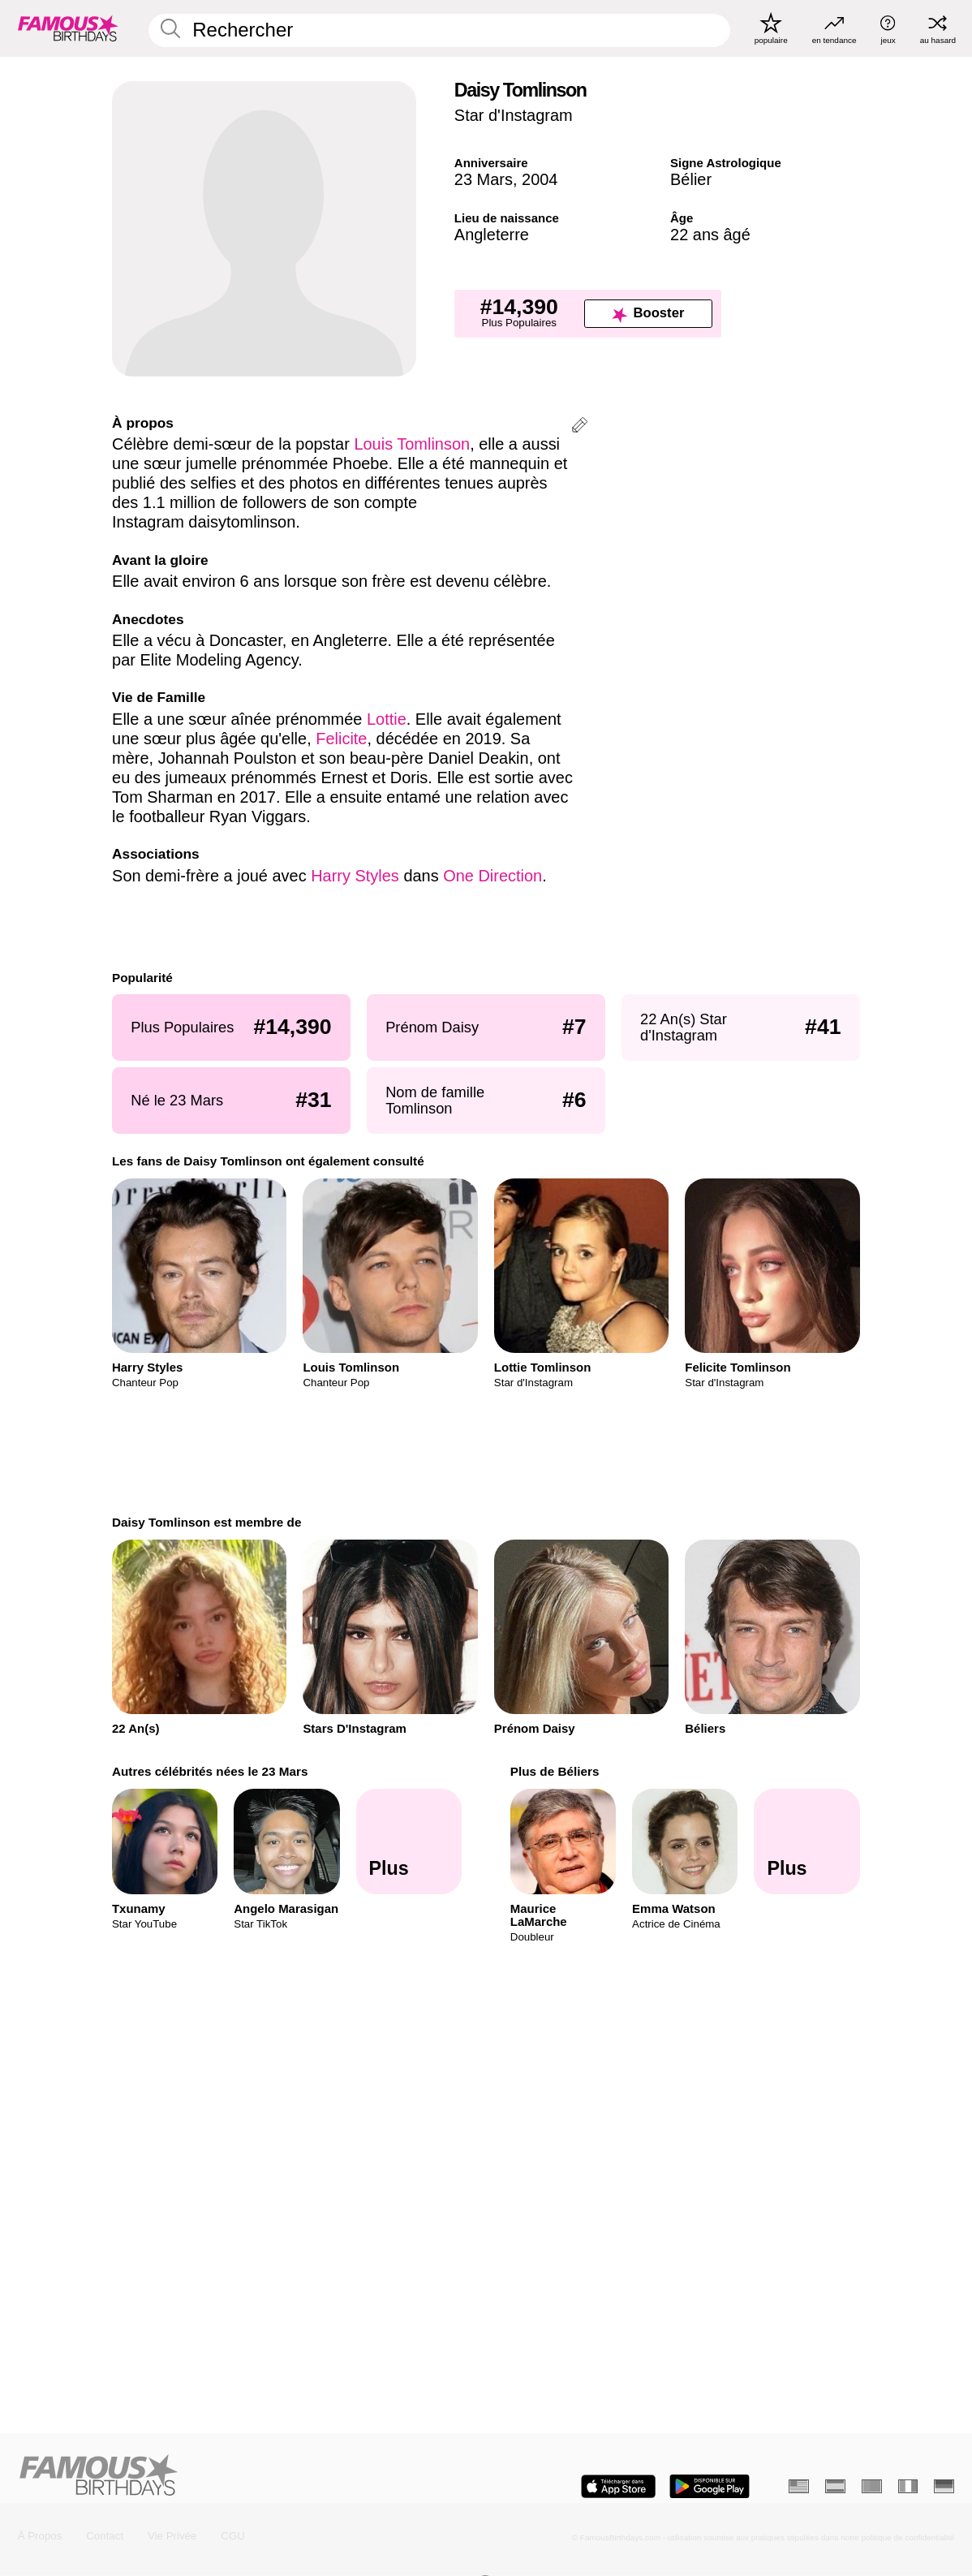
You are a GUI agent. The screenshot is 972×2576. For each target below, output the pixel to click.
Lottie (386, 719)
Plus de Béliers (555, 1771)
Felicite (341, 738)
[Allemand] (944, 2486)
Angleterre (491, 234)
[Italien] (908, 2486)
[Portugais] (872, 2486)
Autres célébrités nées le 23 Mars (210, 1771)
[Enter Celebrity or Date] (439, 31)
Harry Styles (355, 876)
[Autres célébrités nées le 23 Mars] (409, 1841)
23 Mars (483, 179)
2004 (539, 179)
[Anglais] (799, 2486)
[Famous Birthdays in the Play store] (709, 2486)
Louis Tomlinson (412, 444)
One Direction (492, 876)
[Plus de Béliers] (807, 1841)
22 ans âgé (710, 234)
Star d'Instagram (513, 115)
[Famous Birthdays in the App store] (618, 2486)
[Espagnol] (835, 2486)
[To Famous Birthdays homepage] (68, 29)
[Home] (248, 2476)
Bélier (691, 179)
